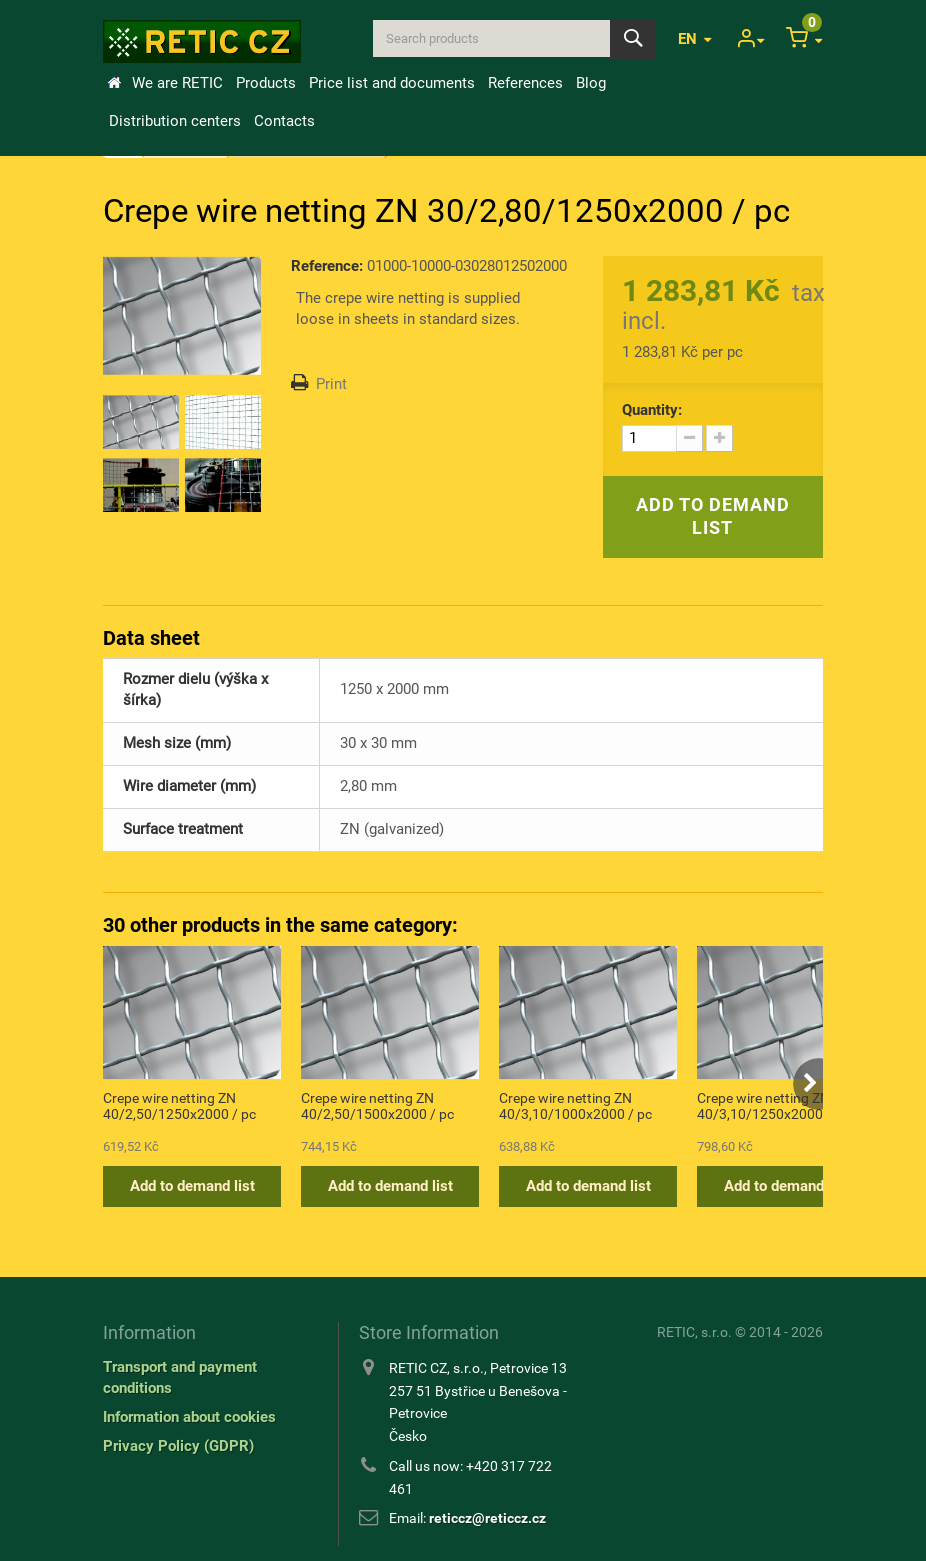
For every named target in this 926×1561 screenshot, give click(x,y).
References (525, 83)
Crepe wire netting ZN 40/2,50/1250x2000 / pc (179, 1106)
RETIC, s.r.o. (694, 1332)
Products (266, 83)
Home (114, 83)
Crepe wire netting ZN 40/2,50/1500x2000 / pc (377, 1106)
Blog (591, 83)
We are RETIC (177, 83)
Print (331, 384)
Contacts (284, 121)
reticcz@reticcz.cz (487, 1518)
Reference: (327, 266)
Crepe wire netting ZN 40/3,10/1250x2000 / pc (773, 1106)
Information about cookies (189, 1417)
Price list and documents (392, 83)
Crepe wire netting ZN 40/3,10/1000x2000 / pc (575, 1106)
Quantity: (652, 410)
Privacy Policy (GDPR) (178, 1446)
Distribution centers (175, 121)
